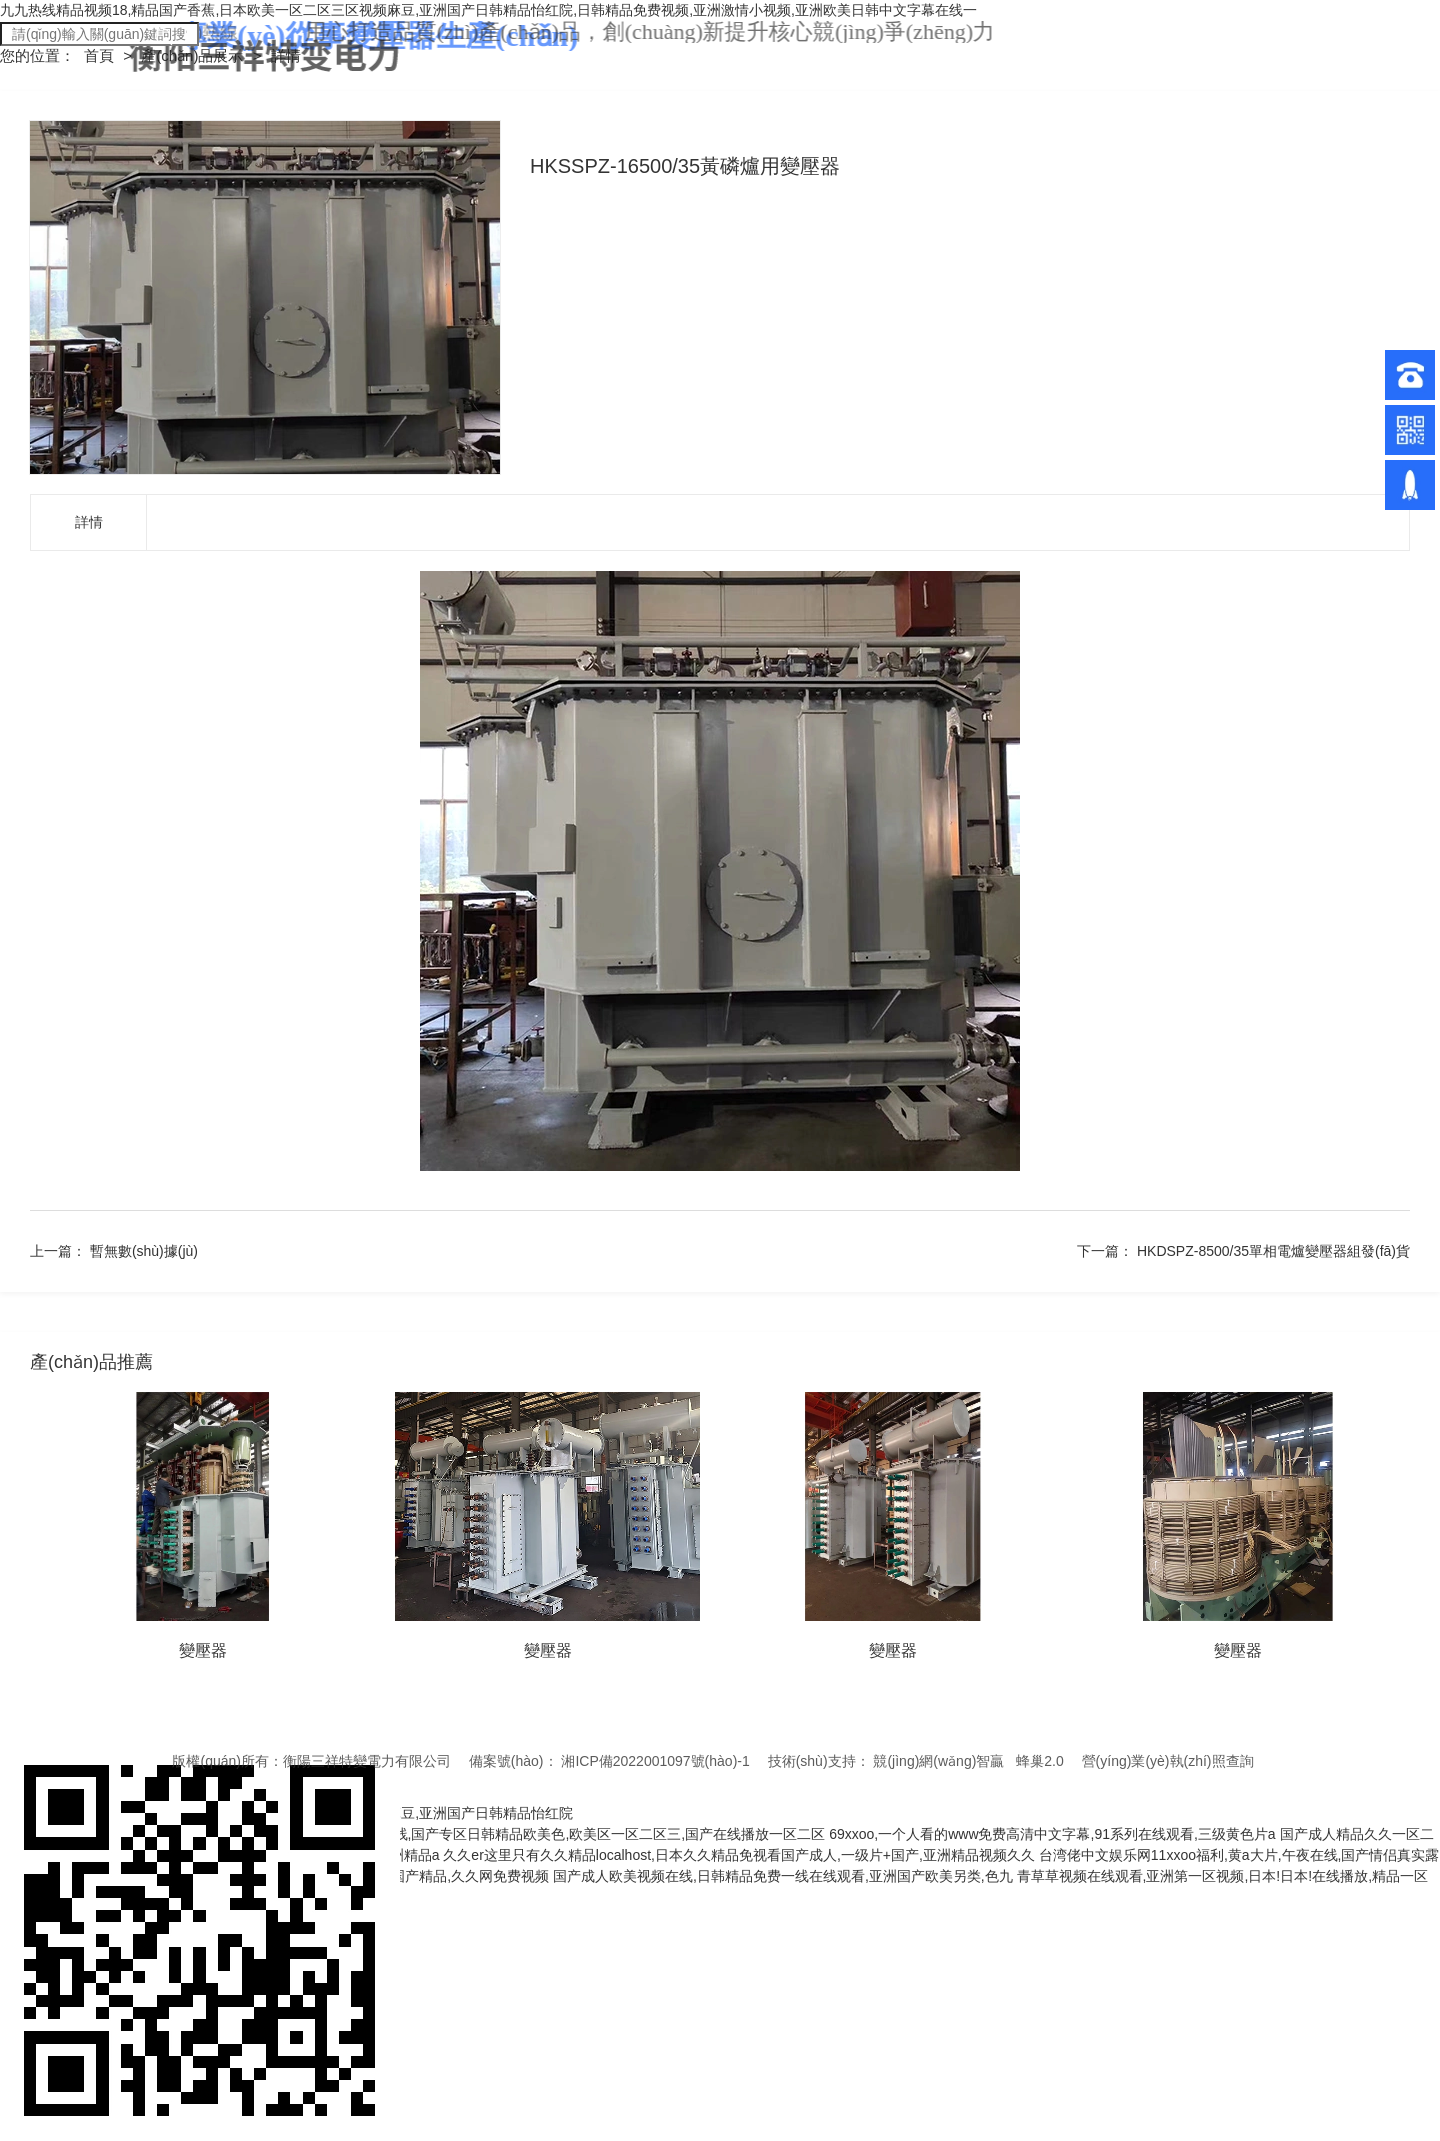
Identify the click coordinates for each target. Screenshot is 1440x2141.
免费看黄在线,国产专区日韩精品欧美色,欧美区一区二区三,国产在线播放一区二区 (575, 1834)
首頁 (101, 55)
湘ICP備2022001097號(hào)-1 (655, 1761)
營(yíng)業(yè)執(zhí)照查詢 (1168, 1761)
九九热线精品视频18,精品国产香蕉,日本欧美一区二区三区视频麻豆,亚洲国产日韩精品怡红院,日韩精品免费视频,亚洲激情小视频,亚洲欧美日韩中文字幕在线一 (488, 10)
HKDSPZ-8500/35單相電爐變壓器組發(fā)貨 (1273, 1251)
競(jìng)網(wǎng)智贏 (938, 1761)
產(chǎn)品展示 (194, 55)
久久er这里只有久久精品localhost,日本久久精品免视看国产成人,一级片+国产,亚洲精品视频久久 (739, 1855)
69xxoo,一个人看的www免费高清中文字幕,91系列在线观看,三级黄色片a (1052, 1834)
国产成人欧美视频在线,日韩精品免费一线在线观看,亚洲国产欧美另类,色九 (783, 1876)
